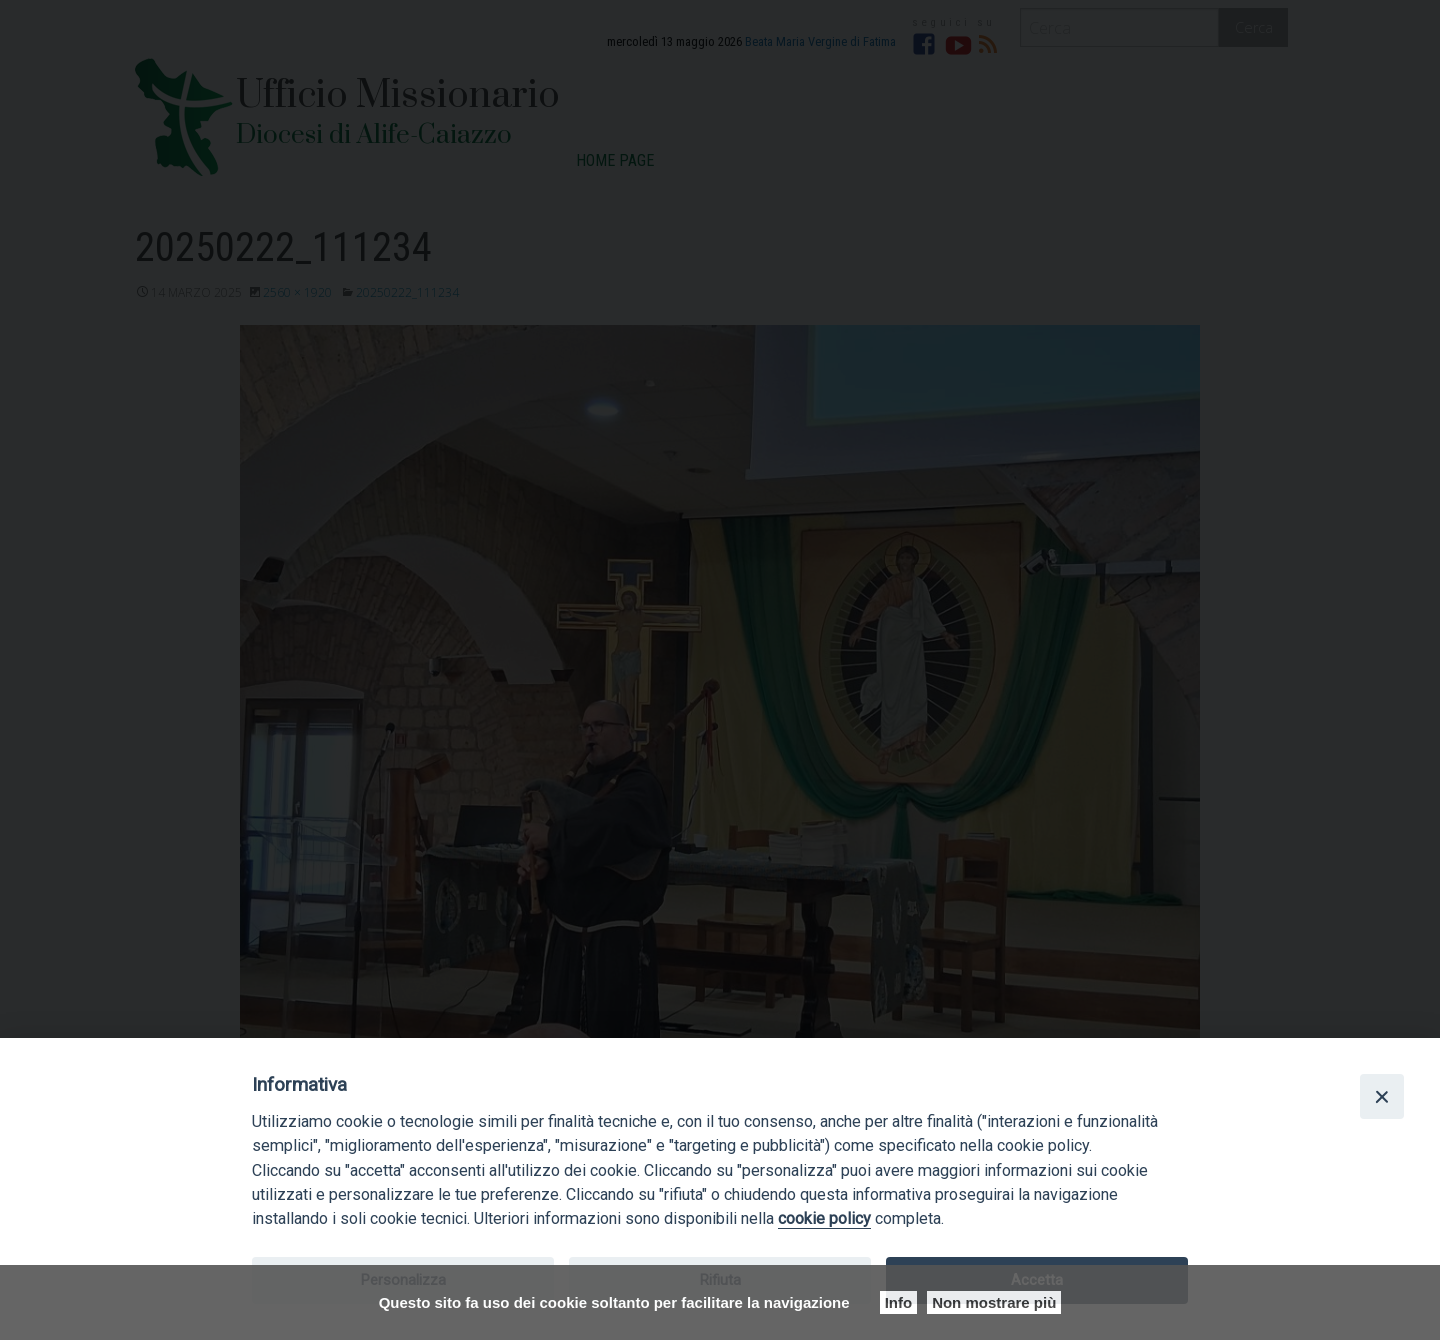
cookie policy (824, 1218)
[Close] (1382, 1096)
